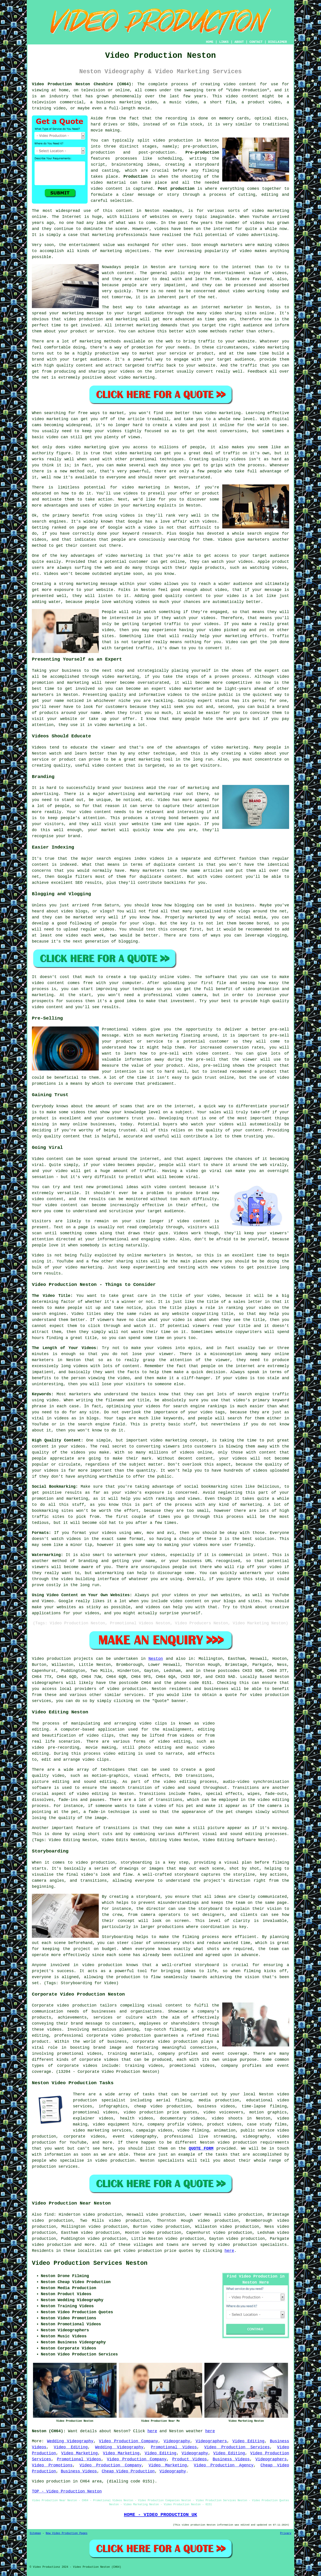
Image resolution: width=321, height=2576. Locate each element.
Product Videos (189, 2459)
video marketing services (102, 2130)
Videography (177, 2441)
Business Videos (231, 2459)
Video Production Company (128, 2441)
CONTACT (256, 42)
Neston (155, 1658)
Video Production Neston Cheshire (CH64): (83, 84)
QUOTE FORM (201, 2148)
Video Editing (248, 2441)
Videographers (211, 2441)
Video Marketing (79, 2453)
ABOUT (239, 42)
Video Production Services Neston (89, 2263)
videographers (47, 1683)
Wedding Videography (70, 2441)
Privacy (285, 2533)
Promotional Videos (174, 2447)
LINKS (223, 42)
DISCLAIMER (277, 42)
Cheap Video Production (128, 2471)
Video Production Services (237, 2447)
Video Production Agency (224, 2465)
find (49, 2214)
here (229, 2251)
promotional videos (95, 2112)
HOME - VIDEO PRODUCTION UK (160, 2514)
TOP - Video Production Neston (67, 2491)
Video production (51, 1658)
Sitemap (35, 2533)
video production (173, 140)
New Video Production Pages (66, 2533)
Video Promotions (52, 2465)
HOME (210, 42)
